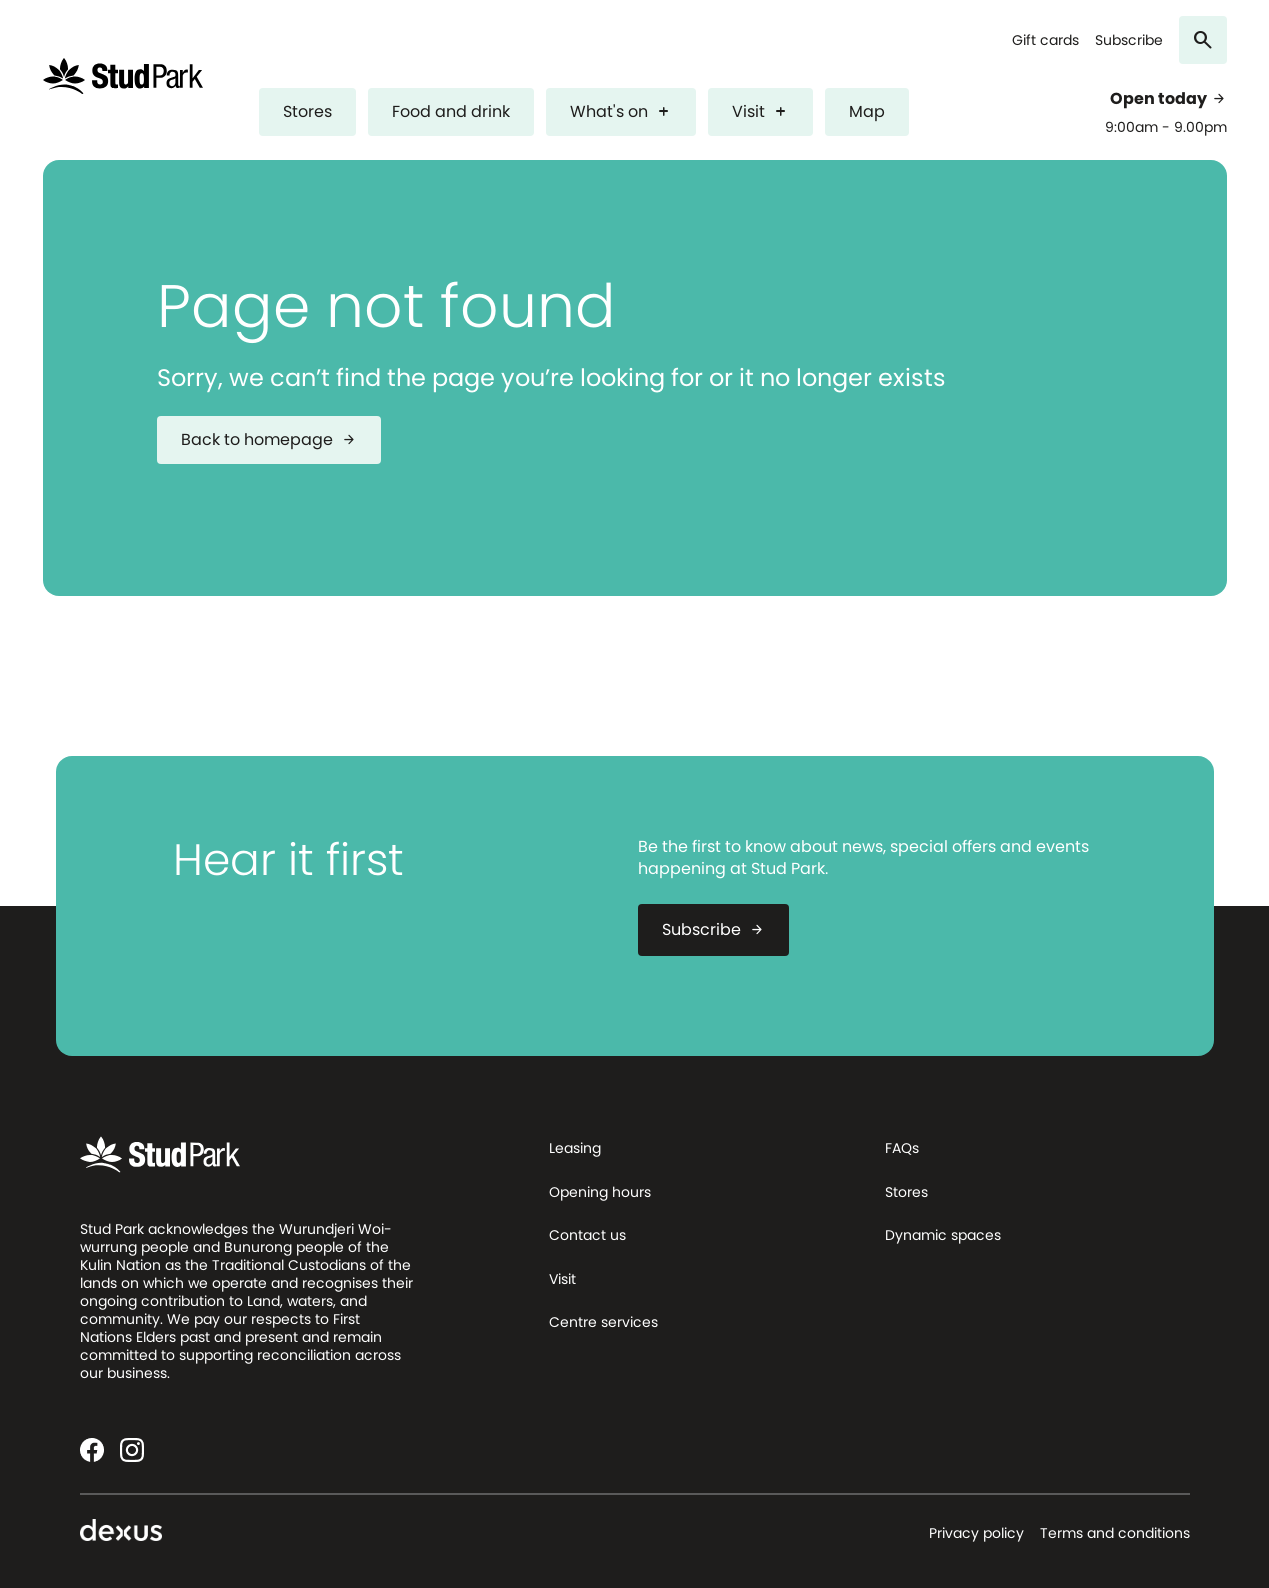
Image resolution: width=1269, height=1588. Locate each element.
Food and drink (451, 111)
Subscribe (1129, 40)
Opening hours (600, 1192)
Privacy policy (976, 1533)
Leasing (575, 1148)
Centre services (603, 1322)
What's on (621, 111)
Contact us (587, 1235)
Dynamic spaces (943, 1235)
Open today (1168, 99)
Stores (307, 111)
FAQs (902, 1148)
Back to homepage (269, 439)
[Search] (1203, 40)
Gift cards (1045, 40)
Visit (760, 111)
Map (867, 111)
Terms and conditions (1115, 1533)
